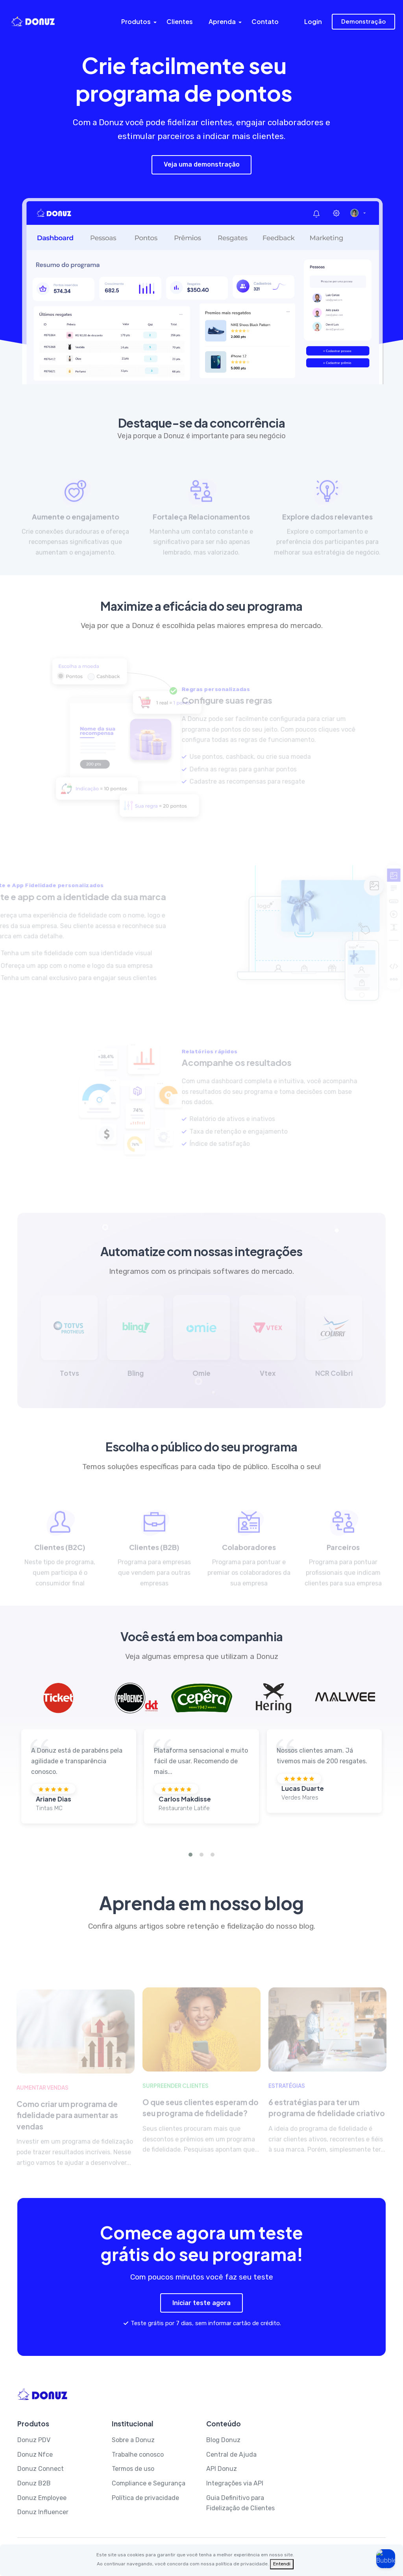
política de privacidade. (242, 2564)
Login (313, 21)
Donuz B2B (34, 2483)
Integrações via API (234, 2483)
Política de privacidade (145, 2498)
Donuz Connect (40, 2468)
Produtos (136, 21)
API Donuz (221, 2468)
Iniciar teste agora (201, 2303)
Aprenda (222, 21)
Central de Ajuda (231, 2454)
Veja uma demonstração (202, 164)
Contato (265, 21)
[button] (190, 1855)
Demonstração (363, 21)
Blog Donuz (223, 2440)
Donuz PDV (33, 2440)
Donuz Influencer (42, 2512)
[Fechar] (282, 2564)
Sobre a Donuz (133, 2440)
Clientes (179, 21)
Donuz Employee (42, 2498)
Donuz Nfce (35, 2454)
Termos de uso (133, 2468)
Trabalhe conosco (138, 2454)
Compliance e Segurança (148, 2483)
